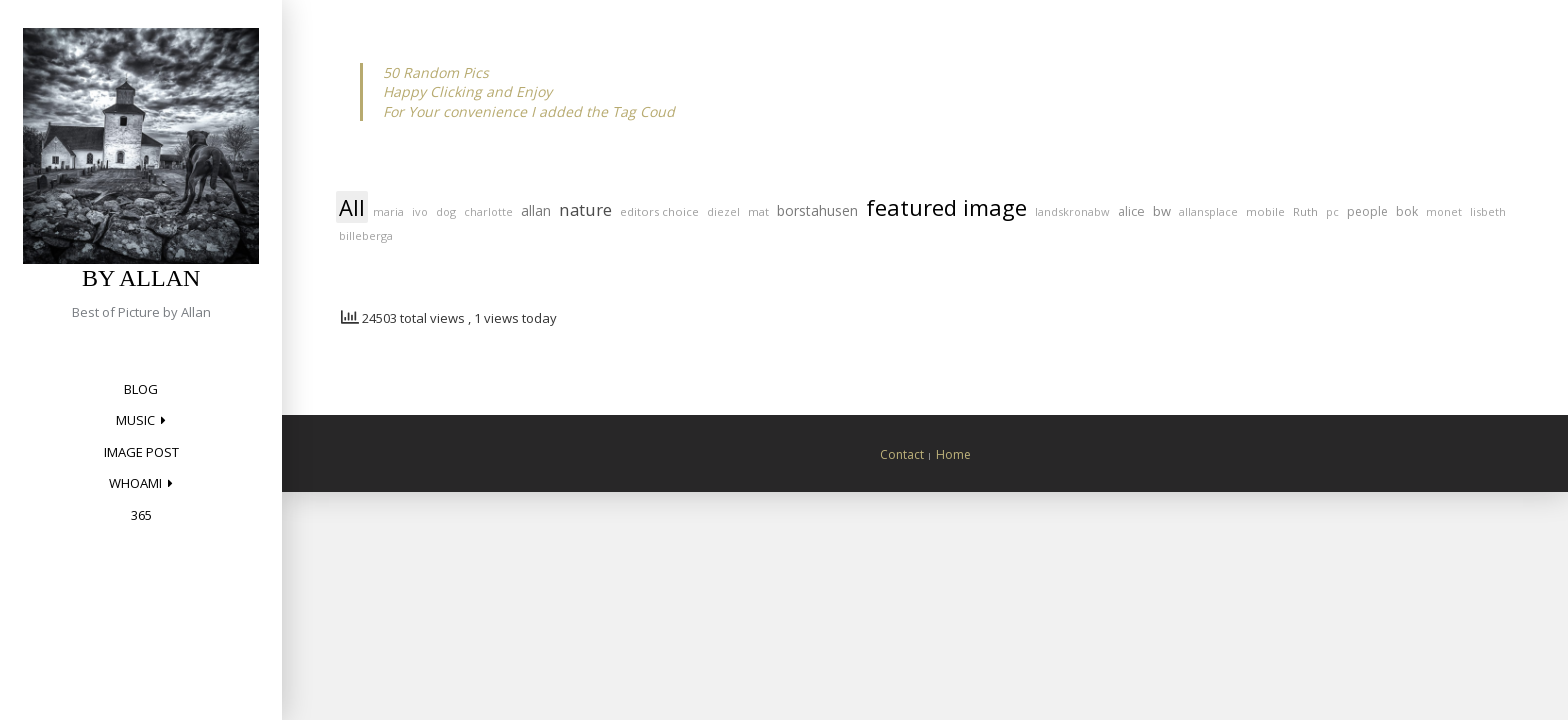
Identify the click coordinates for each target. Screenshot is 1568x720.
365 (141, 515)
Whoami (135, 483)
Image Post (141, 452)
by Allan (141, 278)
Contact (902, 454)
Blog (141, 389)
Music (135, 420)
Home (953, 454)
